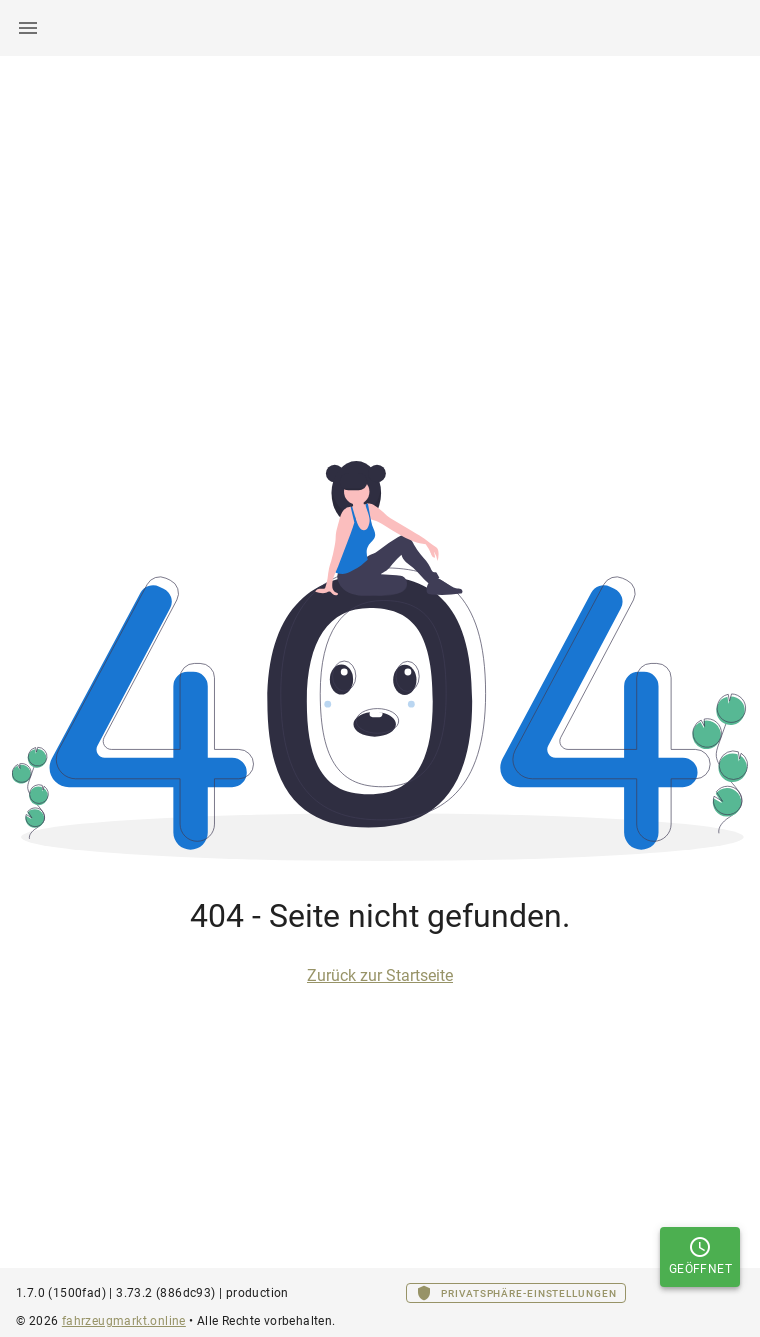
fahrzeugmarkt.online (124, 1321)
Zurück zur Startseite (380, 975)
